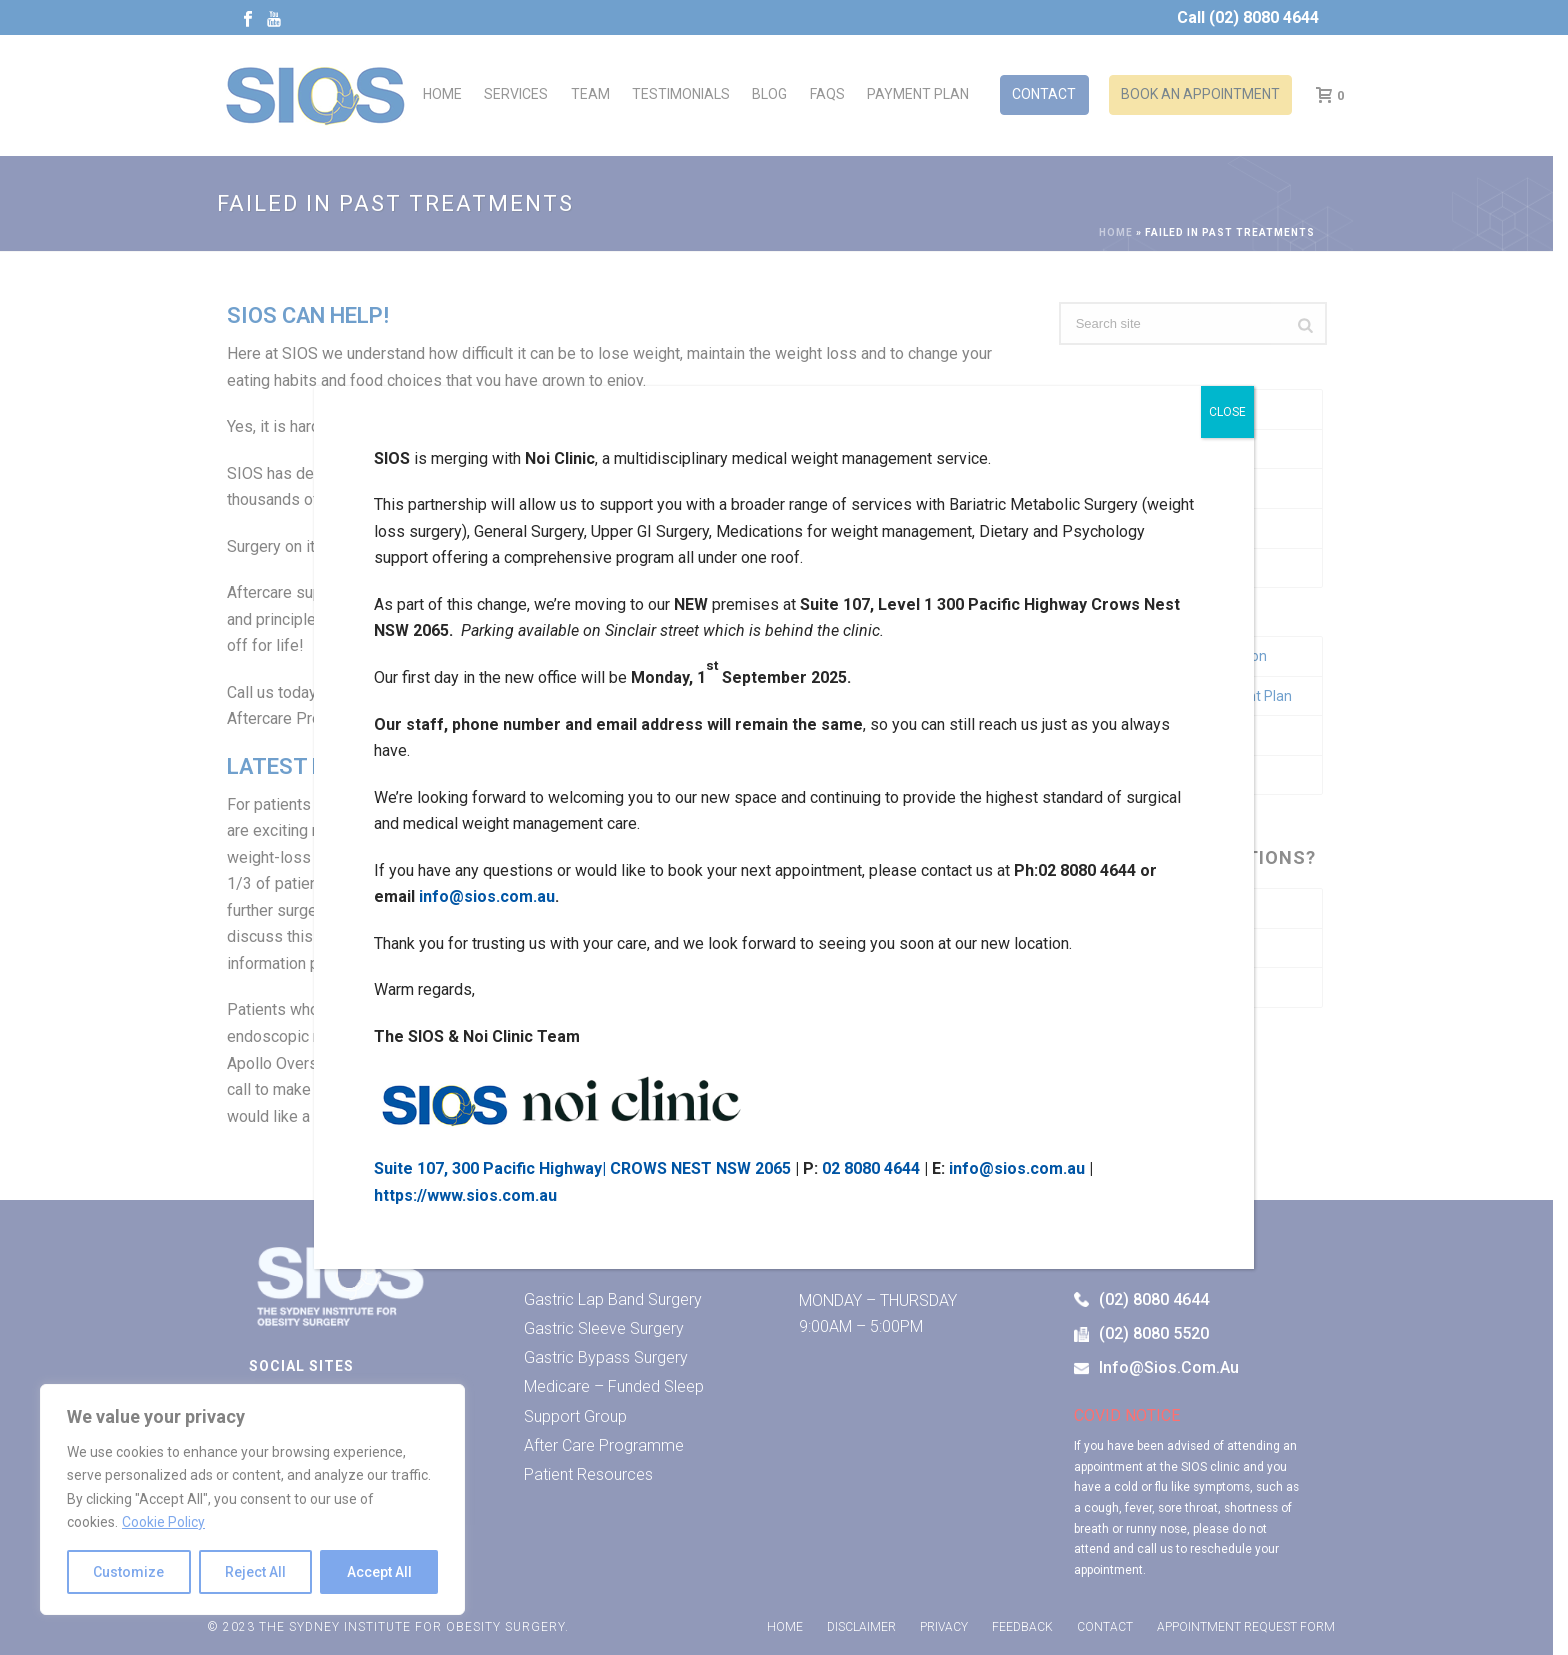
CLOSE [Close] (1227, 412)
